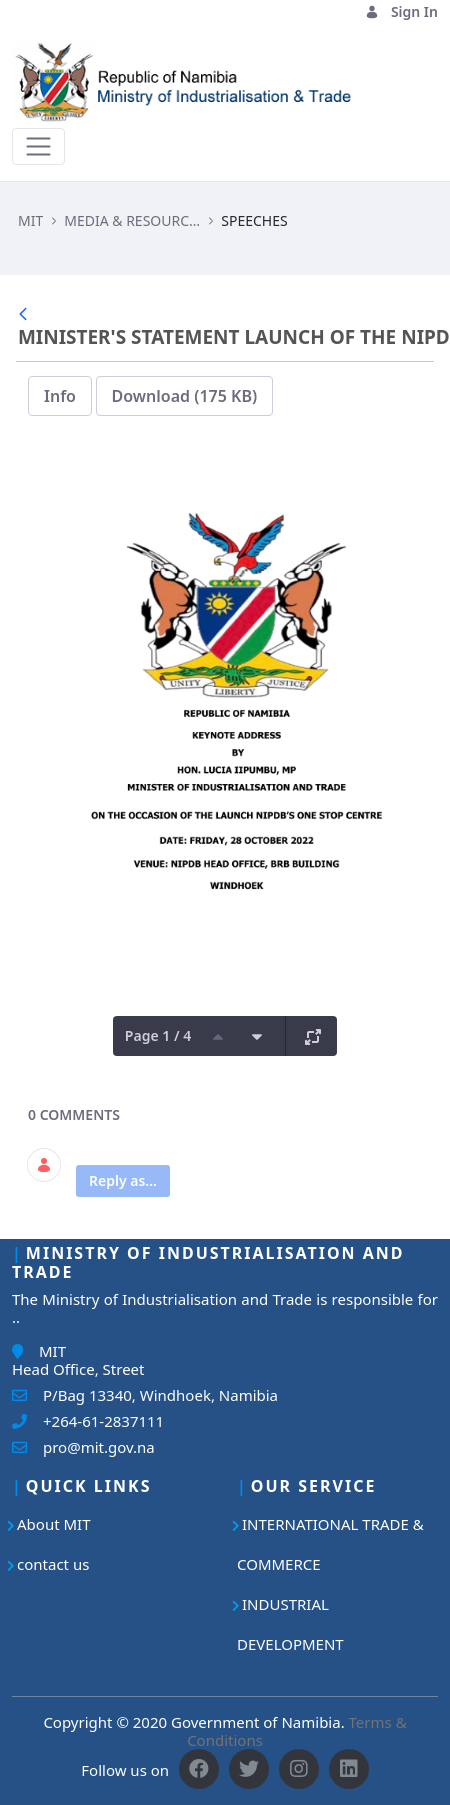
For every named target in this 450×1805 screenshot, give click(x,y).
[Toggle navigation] (38, 146)
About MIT (54, 1524)
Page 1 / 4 (158, 1035)
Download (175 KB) (185, 396)
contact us (53, 1564)
